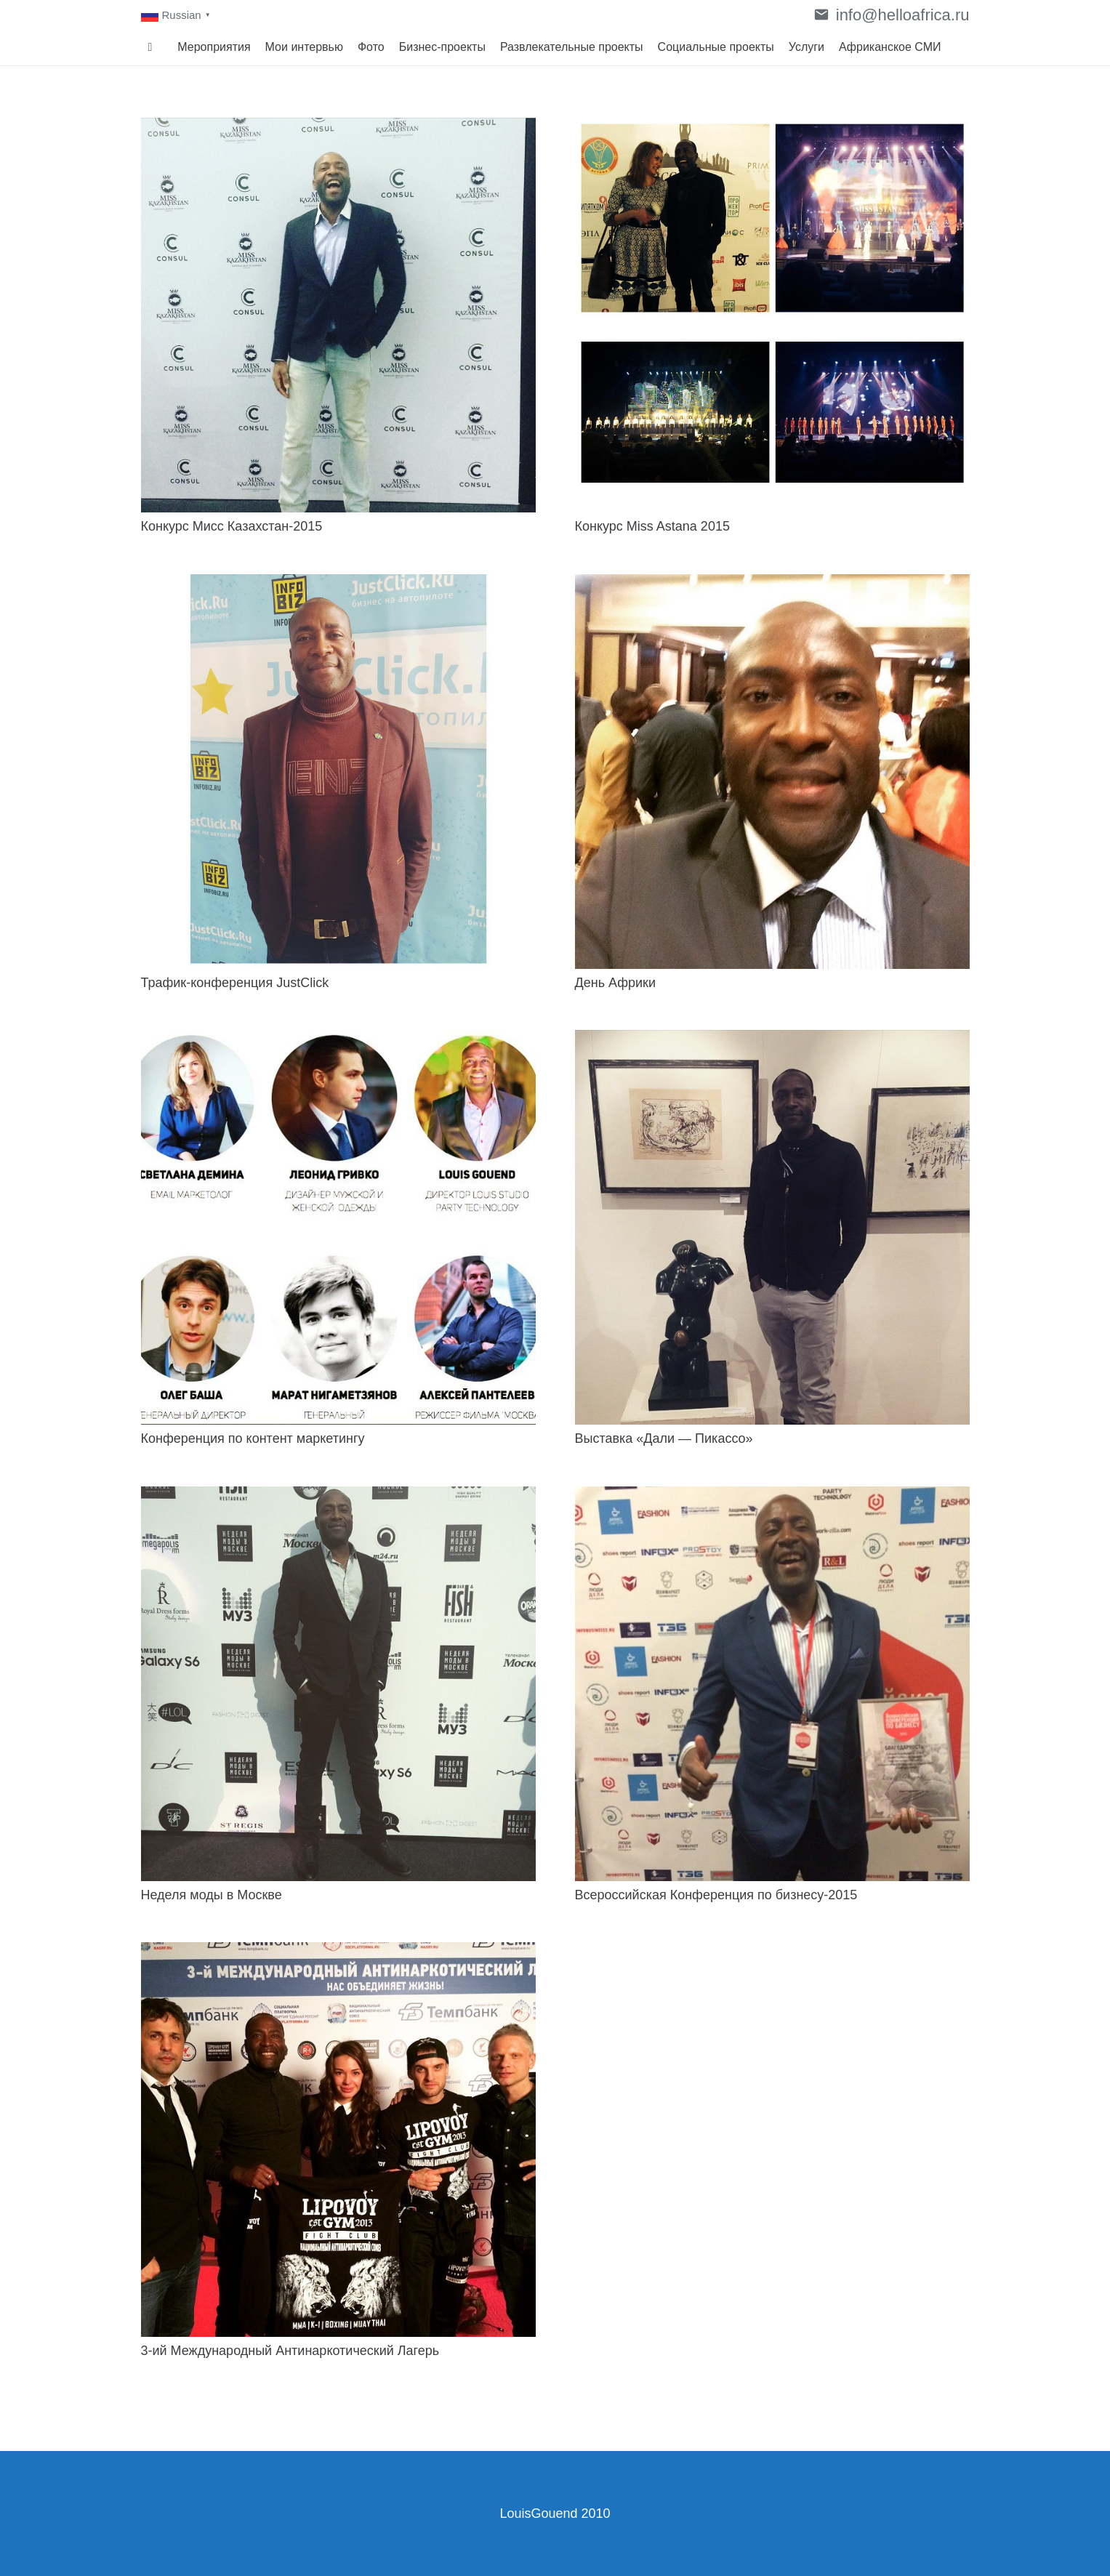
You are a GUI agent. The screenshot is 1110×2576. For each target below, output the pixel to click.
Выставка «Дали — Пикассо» (664, 1438)
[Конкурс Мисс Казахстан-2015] (338, 315)
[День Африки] (772, 771)
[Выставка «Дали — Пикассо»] (772, 1227)
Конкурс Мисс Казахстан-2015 (232, 526)
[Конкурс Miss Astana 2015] (772, 315)
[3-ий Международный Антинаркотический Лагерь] (338, 2139)
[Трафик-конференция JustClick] (338, 771)
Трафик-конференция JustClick (235, 982)
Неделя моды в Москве (211, 1895)
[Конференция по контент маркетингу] (338, 1227)
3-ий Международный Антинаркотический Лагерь (290, 2350)
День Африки (615, 982)
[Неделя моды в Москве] (338, 1683)
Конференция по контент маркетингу (253, 1438)
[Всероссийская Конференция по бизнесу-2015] (772, 1683)
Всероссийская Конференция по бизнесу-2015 (716, 1895)
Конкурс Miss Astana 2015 (654, 526)
